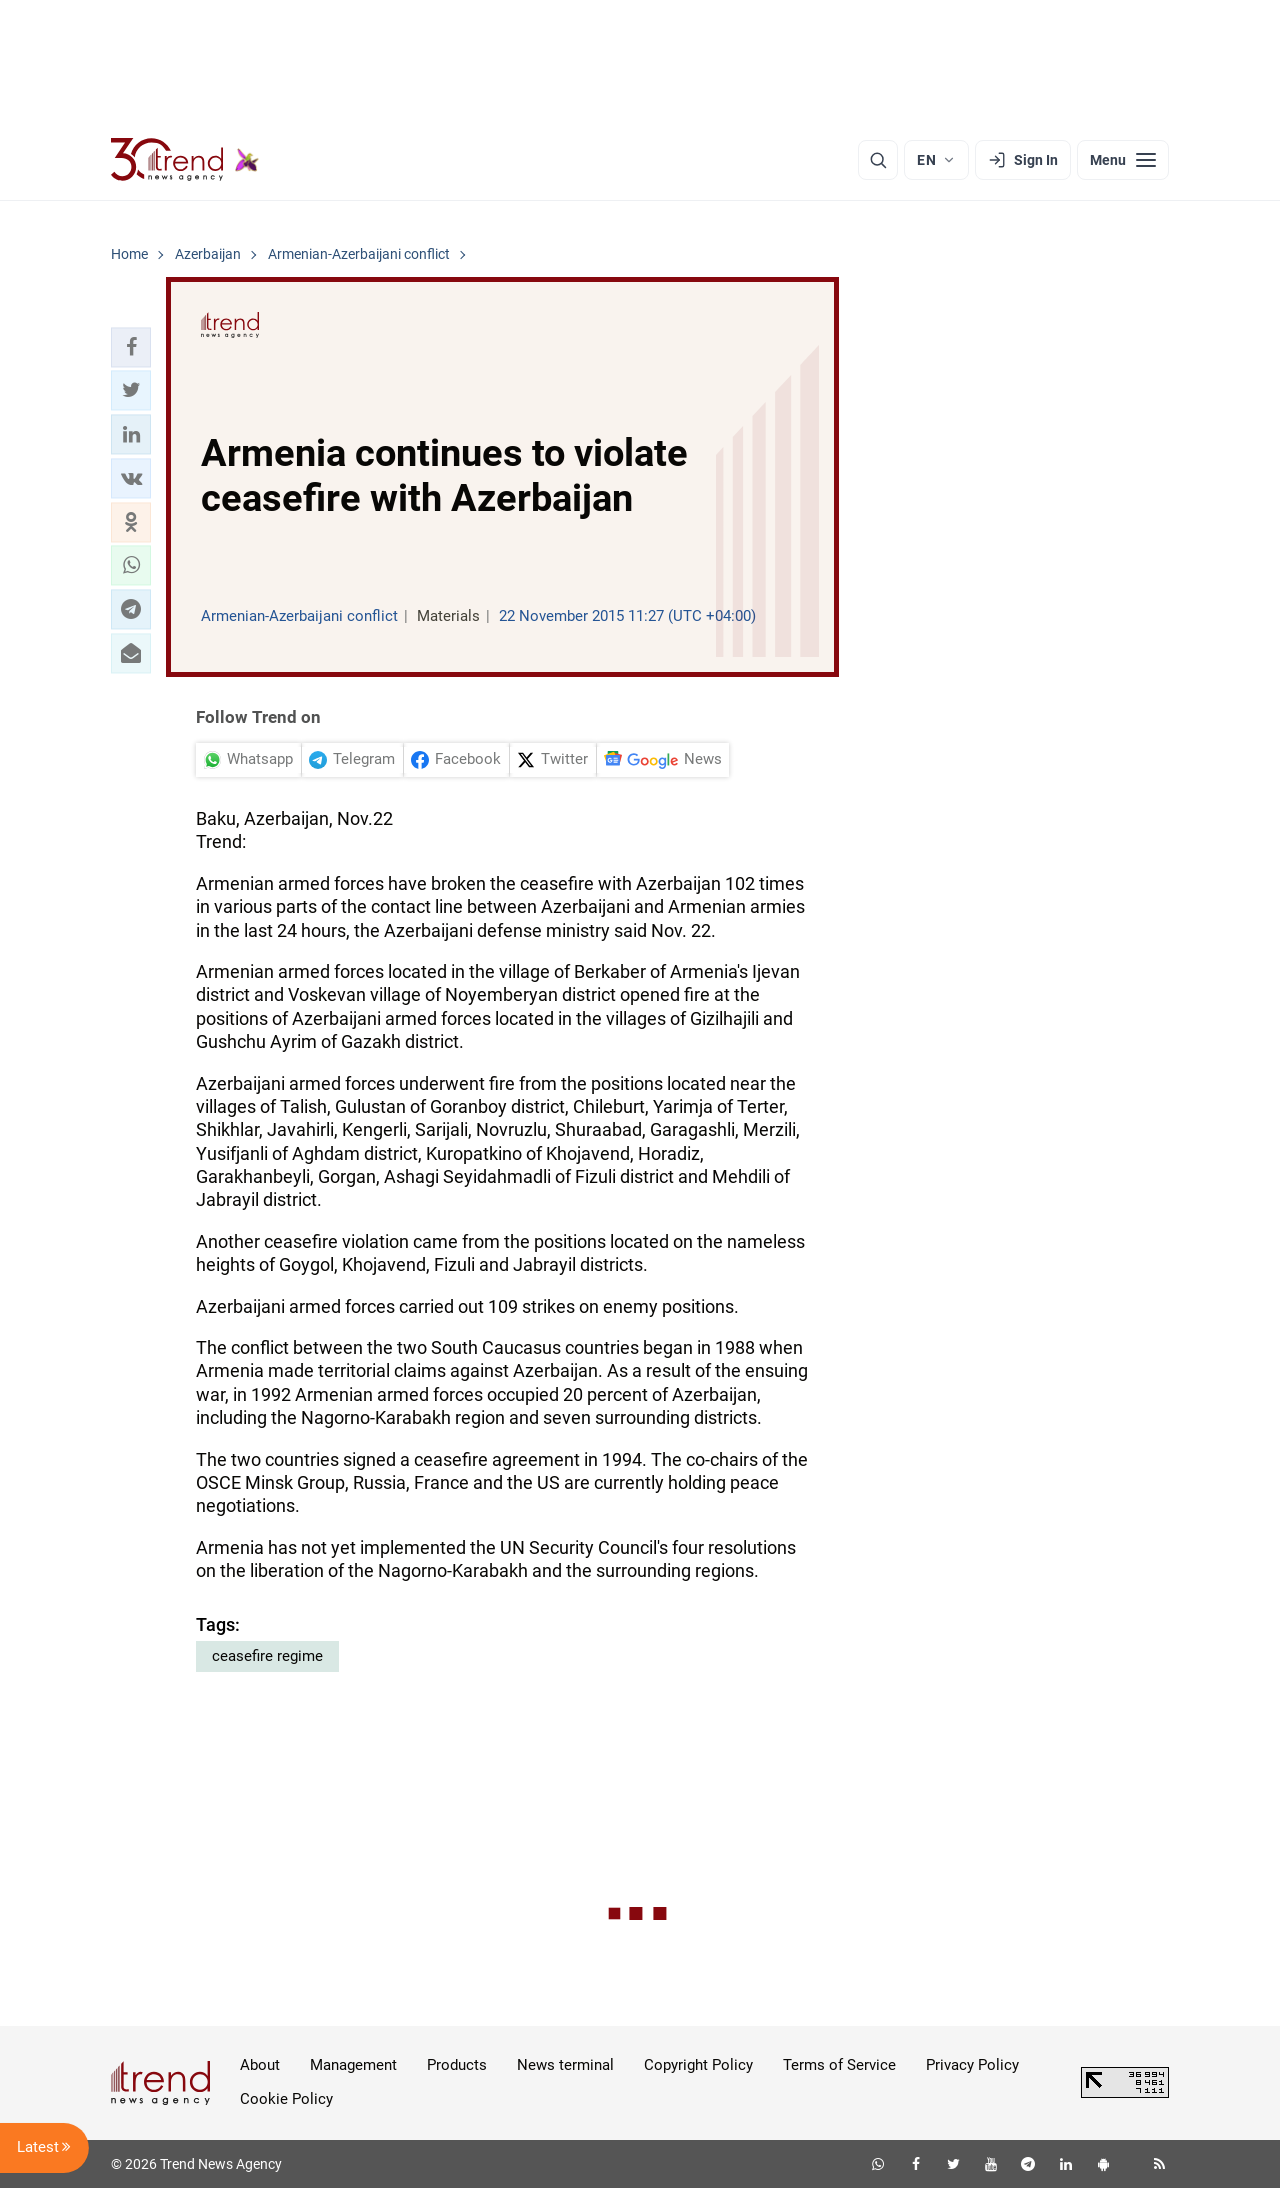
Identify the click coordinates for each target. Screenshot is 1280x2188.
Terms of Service (839, 2065)
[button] (131, 347)
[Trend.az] (185, 160)
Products (457, 2065)
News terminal (565, 2065)
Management (353, 2065)
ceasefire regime (267, 1656)
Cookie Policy (286, 2099)
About (260, 2065)
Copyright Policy (698, 2065)
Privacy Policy (972, 2065)
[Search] (878, 160)
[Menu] (1123, 160)
